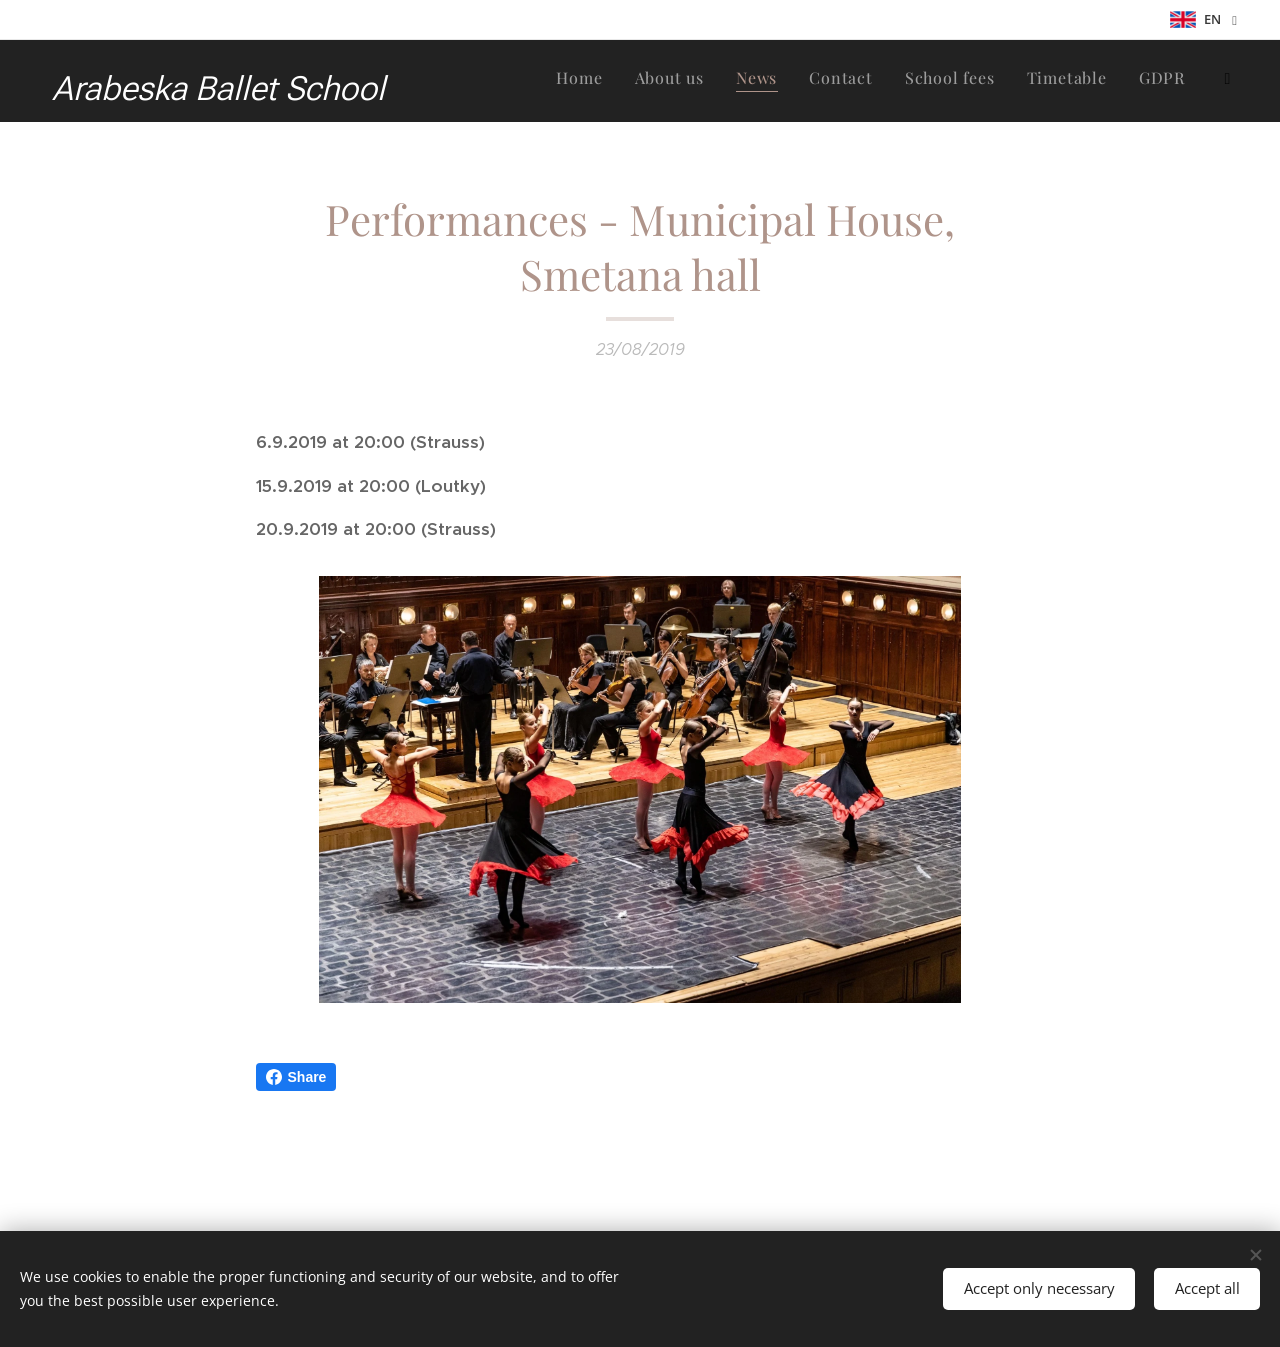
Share (296, 1077)
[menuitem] (893, 81)
